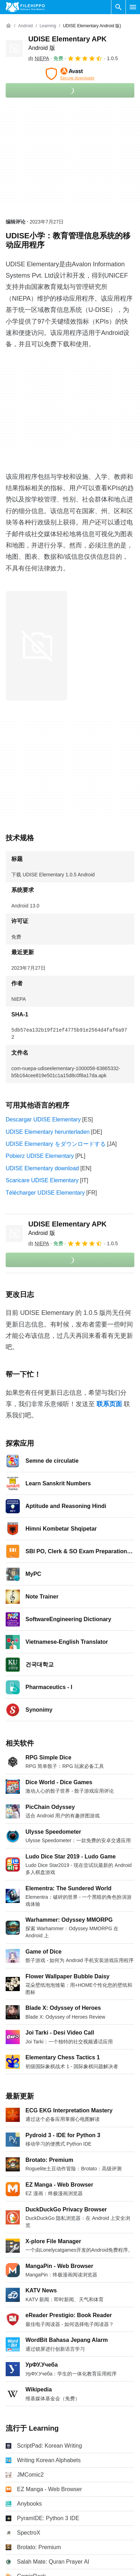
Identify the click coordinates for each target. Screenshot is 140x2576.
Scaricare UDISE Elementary (42, 1180)
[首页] (8, 26)
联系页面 (109, 1404)
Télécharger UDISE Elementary (45, 1193)
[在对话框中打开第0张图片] (36, 646)
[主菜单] (133, 7)
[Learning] (48, 26)
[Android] (25, 26)
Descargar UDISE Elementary (43, 1119)
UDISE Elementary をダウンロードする (56, 1144)
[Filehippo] (25, 7)
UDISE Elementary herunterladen (47, 1132)
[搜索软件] (118, 7)
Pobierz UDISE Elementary (40, 1156)
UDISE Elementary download (42, 1168)
